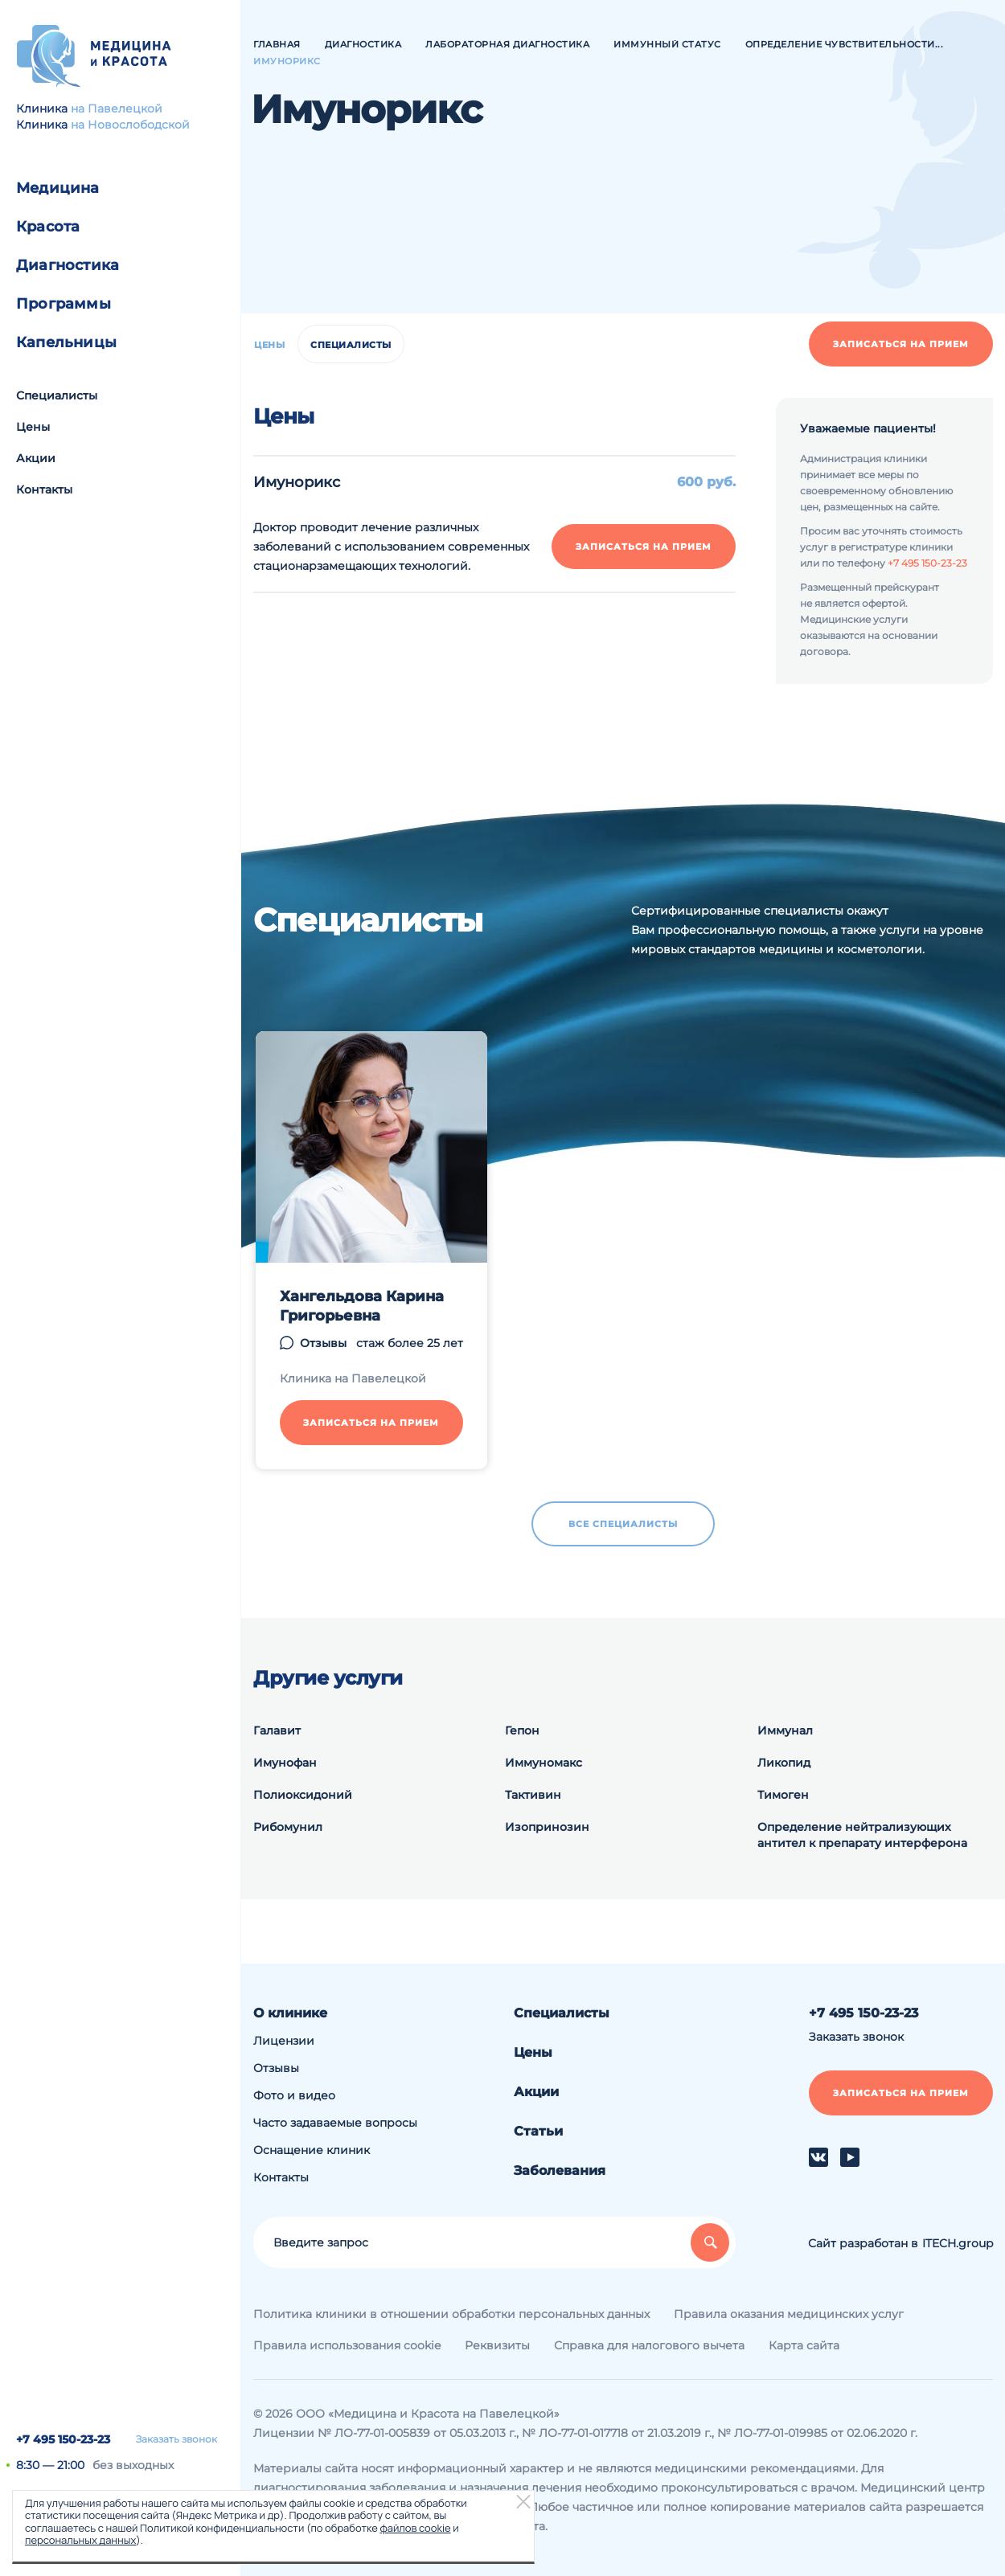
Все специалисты (623, 1524)
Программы (63, 304)
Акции (35, 458)
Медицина (58, 188)
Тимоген (783, 1795)
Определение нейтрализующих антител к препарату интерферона (862, 1835)
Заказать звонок (176, 2439)
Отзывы (323, 1343)
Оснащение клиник (311, 2150)
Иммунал (785, 1730)
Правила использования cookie (347, 2345)
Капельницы (66, 342)
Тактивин (533, 1795)
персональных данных (80, 2540)
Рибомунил (287, 1827)
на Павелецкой (116, 108)
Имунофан (285, 1762)
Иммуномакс (543, 1762)
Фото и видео (294, 2095)
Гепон (522, 1730)
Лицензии (283, 2040)
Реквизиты (497, 2345)
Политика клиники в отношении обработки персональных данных (451, 2314)
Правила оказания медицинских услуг (789, 2314)
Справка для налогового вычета (649, 2345)
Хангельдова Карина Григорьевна (362, 1306)
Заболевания (559, 2170)
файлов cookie (414, 2528)
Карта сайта (804, 2345)
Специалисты (56, 395)
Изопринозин (547, 1827)
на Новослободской (130, 124)
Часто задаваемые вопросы (335, 2122)
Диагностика (67, 265)
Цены (33, 426)
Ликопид (783, 1762)
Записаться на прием (901, 344)
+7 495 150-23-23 (63, 2439)
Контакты (44, 489)
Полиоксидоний (302, 1795)
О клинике (290, 2013)
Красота (48, 226)
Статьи (538, 2131)
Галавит (277, 1730)
